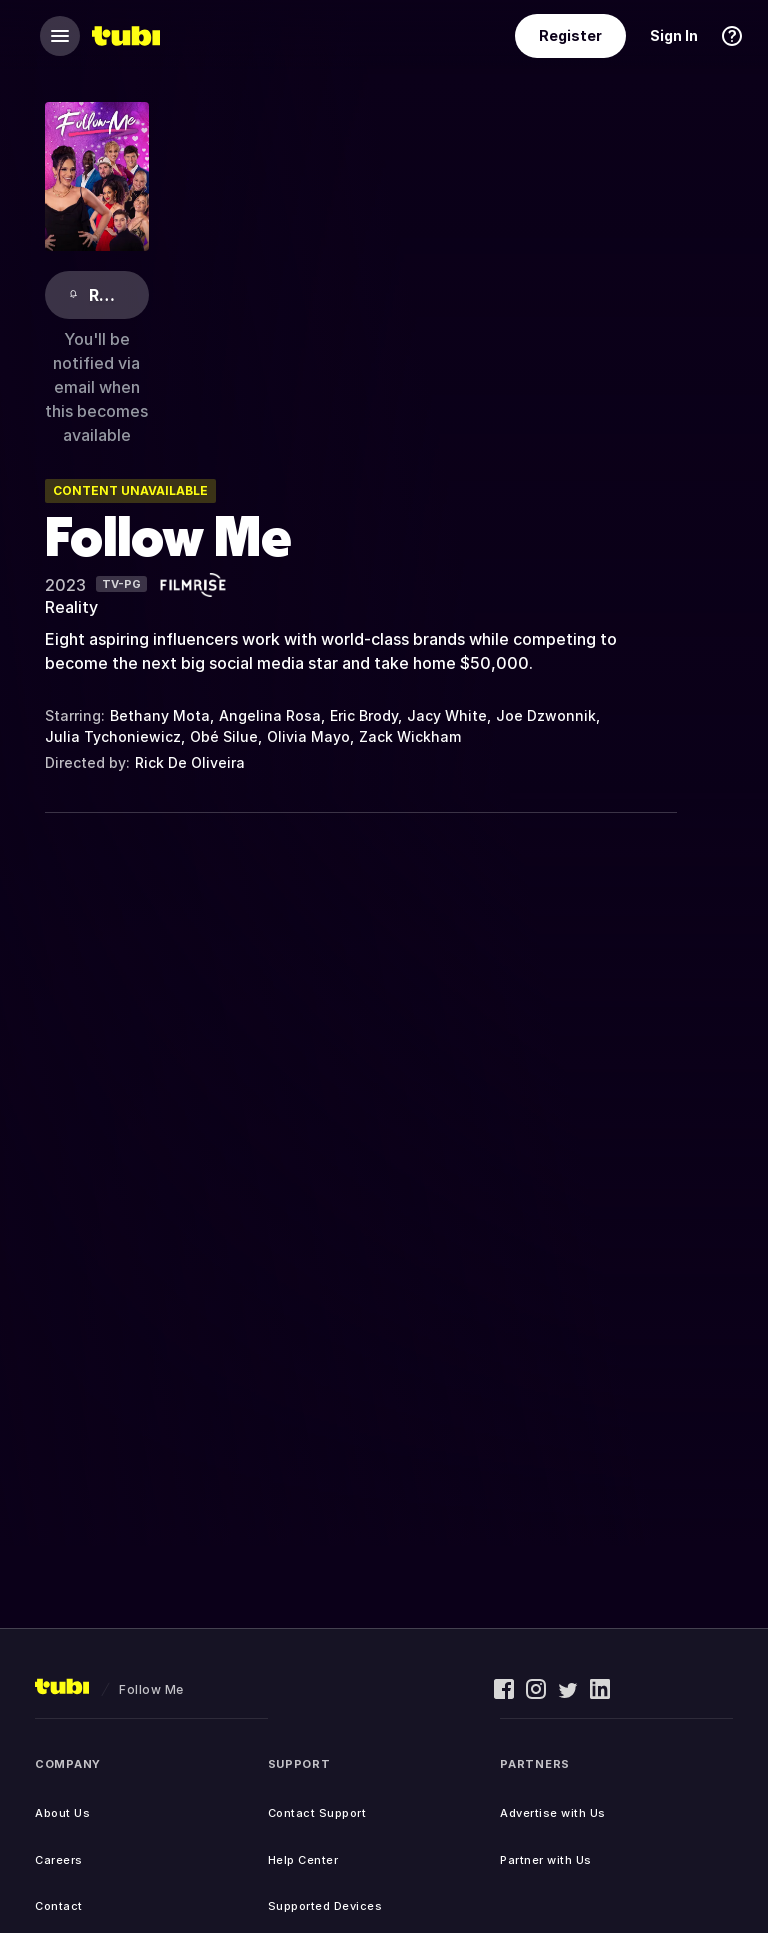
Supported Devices (325, 1906)
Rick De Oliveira (190, 762)
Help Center (303, 1860)
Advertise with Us (553, 1813)
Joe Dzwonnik (546, 715)
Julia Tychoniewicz (113, 736)
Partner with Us (546, 1860)
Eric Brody (364, 715)
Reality (71, 607)
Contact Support (317, 1813)
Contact (59, 1906)
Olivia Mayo (308, 736)
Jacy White (447, 715)
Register (570, 35)
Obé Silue (224, 736)
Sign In (674, 35)
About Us (62, 1813)
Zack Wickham (410, 736)
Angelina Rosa (270, 715)
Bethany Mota (160, 715)
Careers (59, 1860)
